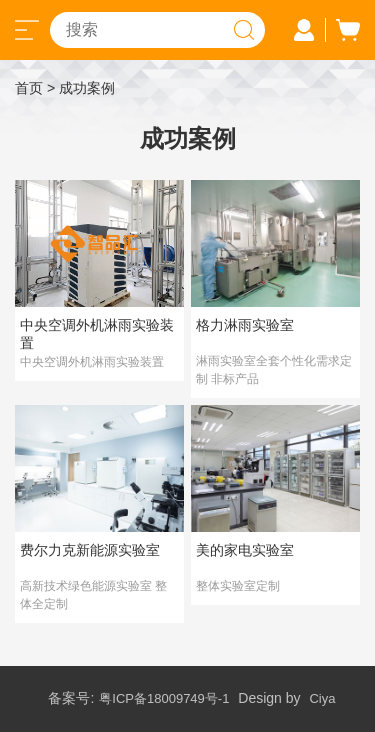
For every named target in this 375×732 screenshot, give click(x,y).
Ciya (322, 698)
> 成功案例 (81, 88)
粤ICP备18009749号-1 (164, 698)
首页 (29, 88)
